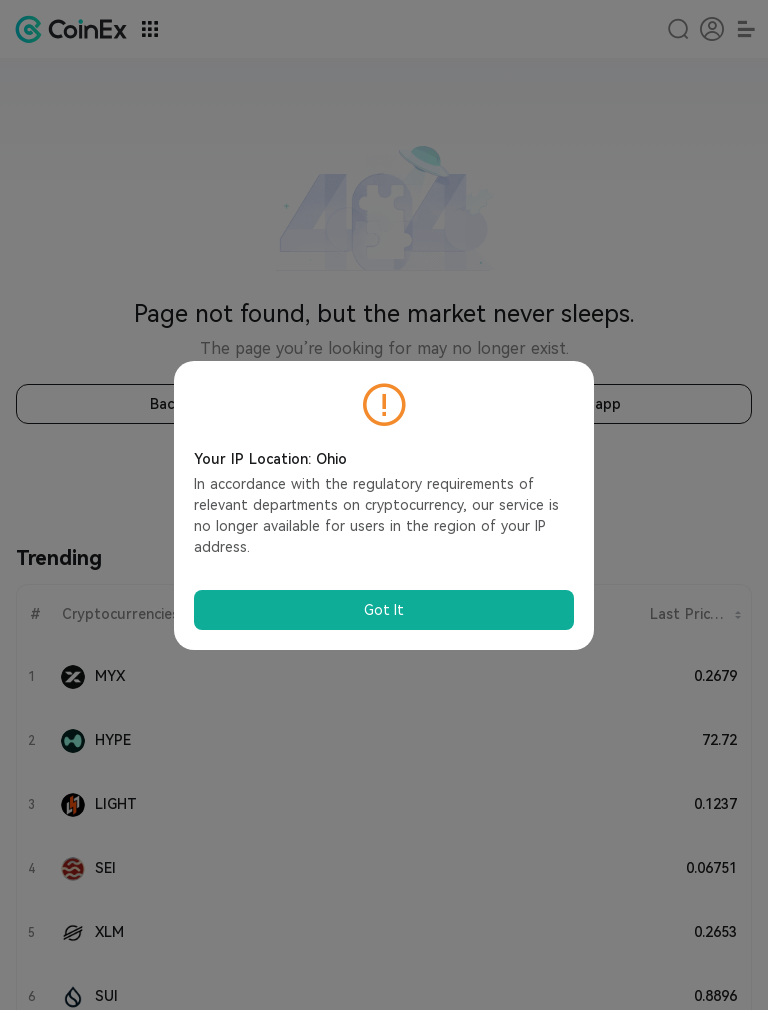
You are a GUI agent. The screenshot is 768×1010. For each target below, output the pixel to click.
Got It (384, 610)
